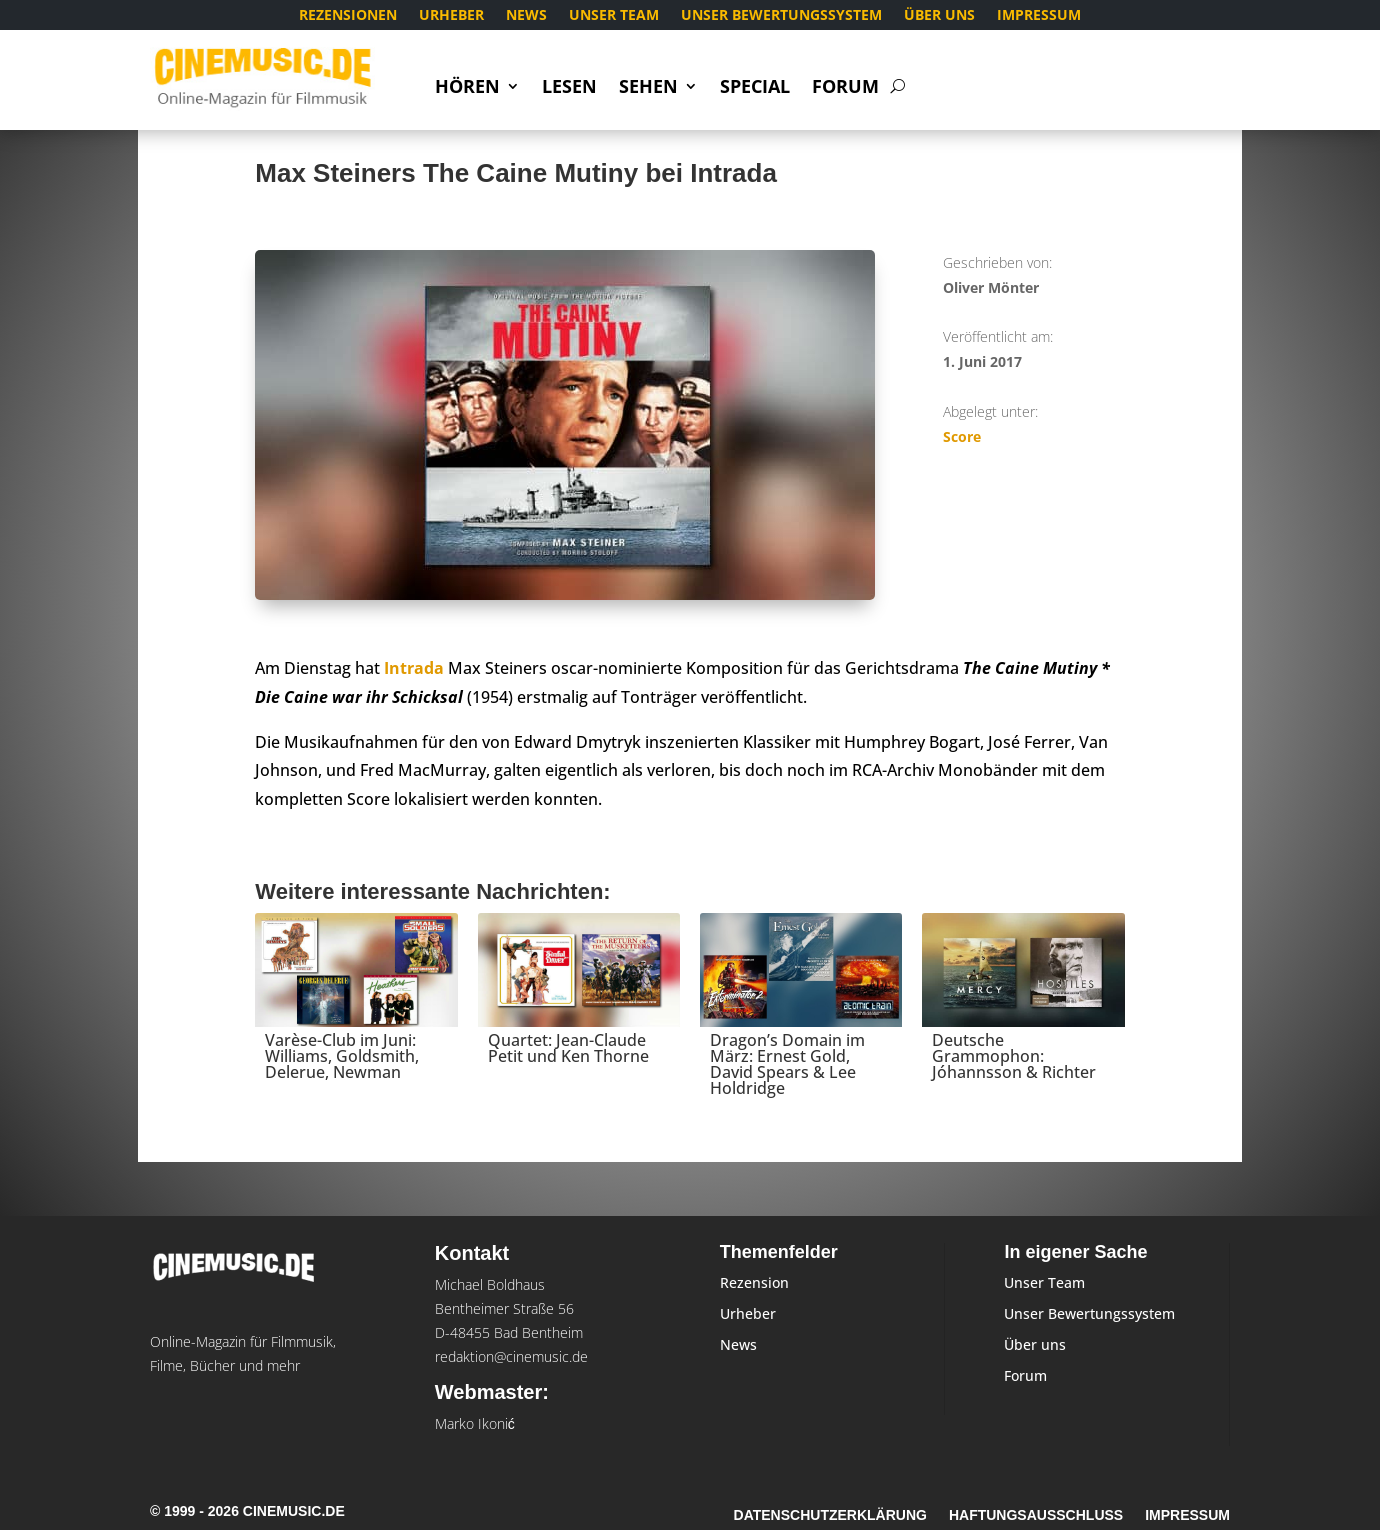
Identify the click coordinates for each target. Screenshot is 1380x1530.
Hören (467, 88)
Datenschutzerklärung (830, 1515)
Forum (845, 88)
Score (962, 436)
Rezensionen (348, 16)
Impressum (1039, 16)
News (526, 16)
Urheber (451, 16)
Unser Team (614, 16)
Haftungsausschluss (1036, 1515)
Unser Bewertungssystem (781, 16)
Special (755, 88)
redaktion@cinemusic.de (511, 1356)
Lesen (569, 88)
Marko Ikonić (475, 1423)
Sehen (648, 88)
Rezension (754, 1282)
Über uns (939, 16)
